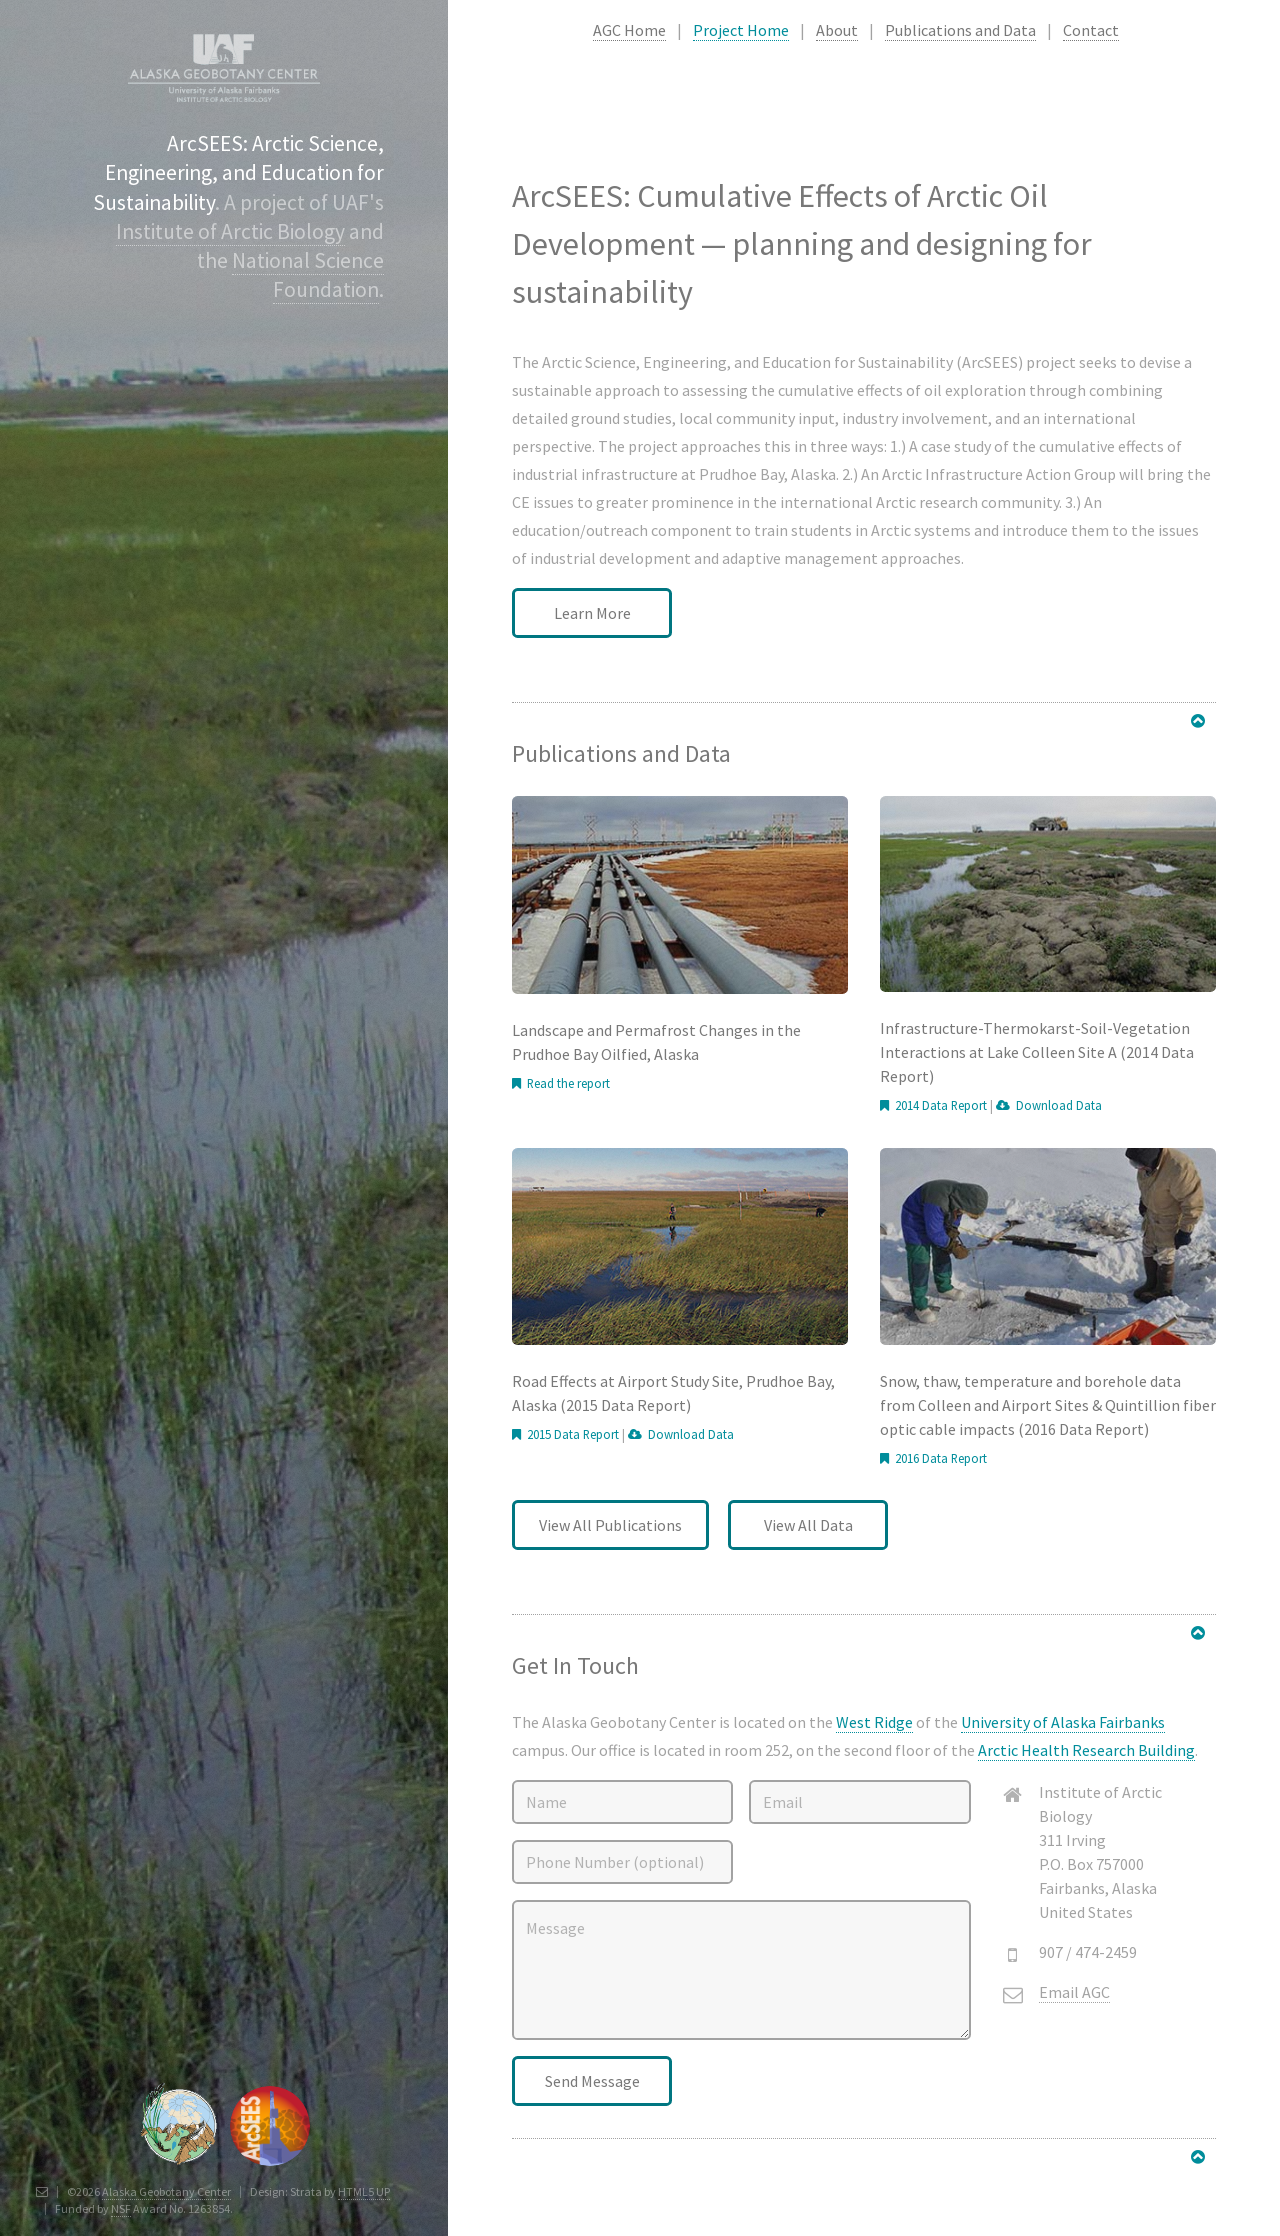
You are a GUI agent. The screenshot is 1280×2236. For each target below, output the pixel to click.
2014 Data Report (938, 1105)
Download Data (1056, 1105)
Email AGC (1074, 1992)
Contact (1091, 30)
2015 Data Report (570, 1434)
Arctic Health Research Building (1086, 1750)
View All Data (808, 1525)
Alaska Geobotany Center (166, 2191)
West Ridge (874, 1722)
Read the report (565, 1083)
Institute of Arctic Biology (230, 231)
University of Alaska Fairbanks (1063, 1722)
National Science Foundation (308, 275)
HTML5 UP (364, 2191)
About (837, 30)
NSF (121, 2208)
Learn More (592, 613)
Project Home (741, 30)
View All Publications (610, 1525)
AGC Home (629, 30)
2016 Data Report (938, 1458)
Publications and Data (960, 30)
